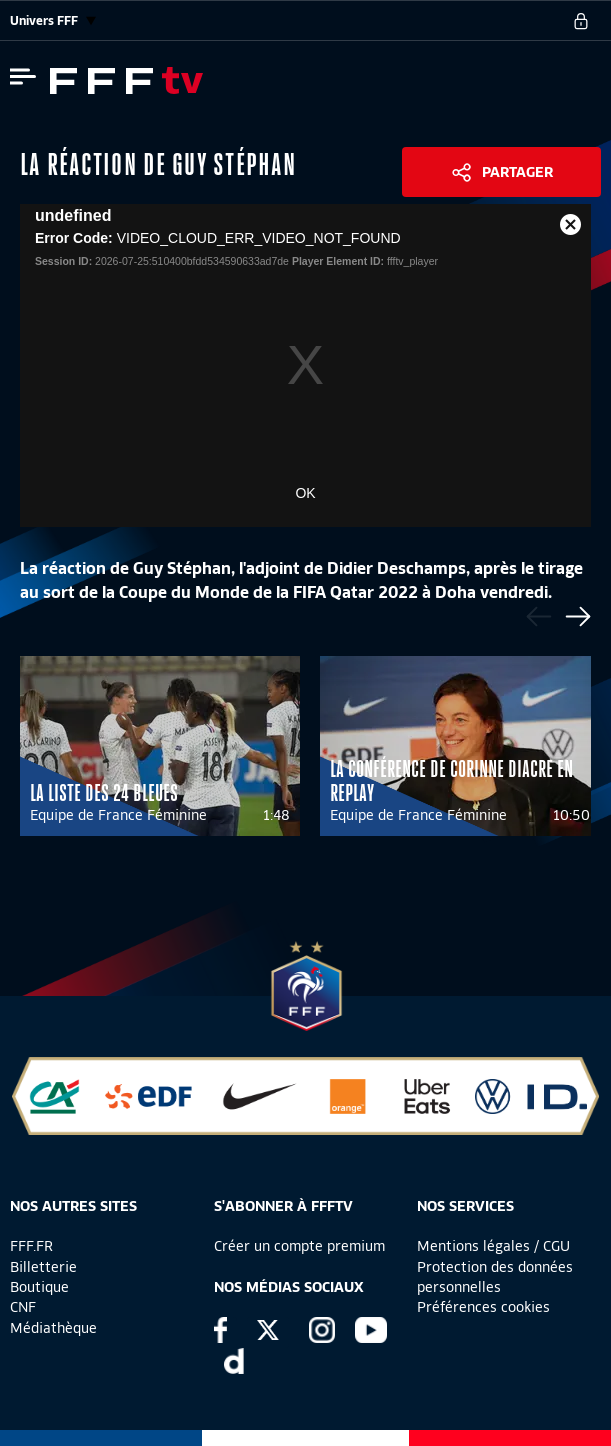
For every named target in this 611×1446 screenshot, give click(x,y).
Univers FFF (53, 20)
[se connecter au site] (581, 21)
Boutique (39, 1287)
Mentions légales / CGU (493, 1246)
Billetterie (43, 1267)
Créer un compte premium (299, 1246)
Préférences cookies (483, 1307)
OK (305, 493)
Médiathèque (53, 1328)
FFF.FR (31, 1246)
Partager (517, 172)
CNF (23, 1307)
